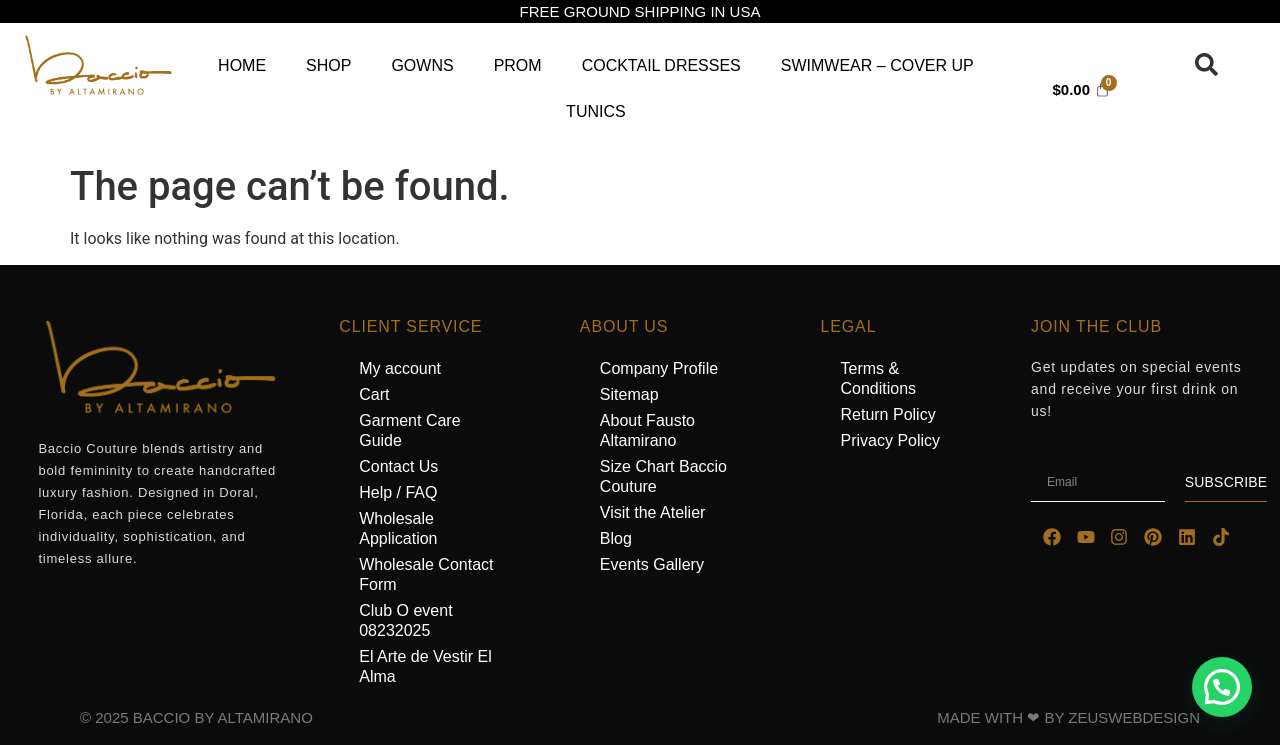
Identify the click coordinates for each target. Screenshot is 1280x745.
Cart (374, 394)
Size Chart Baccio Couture (663, 476)
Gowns (422, 65)
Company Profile (659, 368)
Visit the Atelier (653, 512)
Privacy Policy (890, 440)
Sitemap (629, 394)
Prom (518, 65)
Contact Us (398, 466)
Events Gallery (652, 564)
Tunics (596, 111)
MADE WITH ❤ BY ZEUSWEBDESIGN (1068, 717)
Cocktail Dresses (661, 65)
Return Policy (887, 414)
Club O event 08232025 (405, 620)
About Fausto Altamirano (647, 430)
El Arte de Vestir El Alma (425, 666)
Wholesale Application (398, 528)
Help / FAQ (398, 492)
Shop (328, 65)
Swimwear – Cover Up (877, 65)
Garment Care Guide (409, 430)
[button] (1222, 687)
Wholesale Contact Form (426, 574)
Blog (616, 538)
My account (400, 368)
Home (242, 65)
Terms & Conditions (878, 378)
